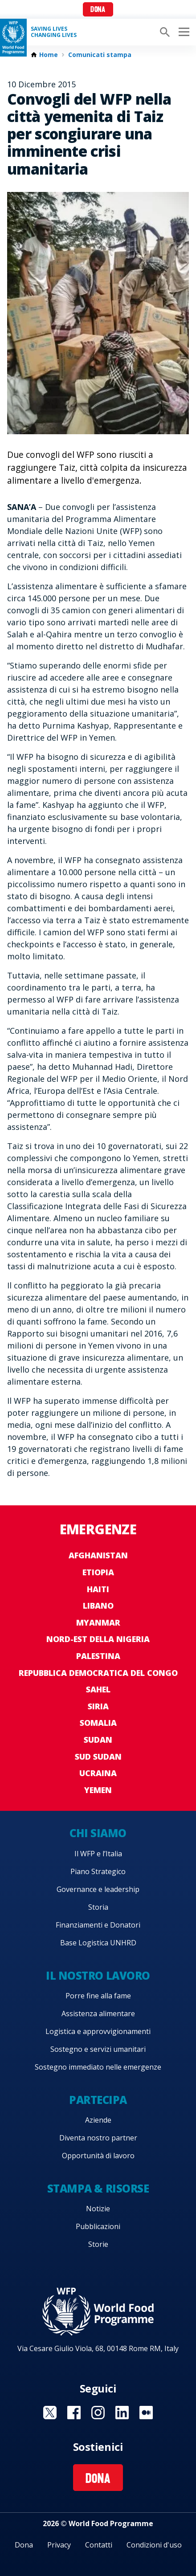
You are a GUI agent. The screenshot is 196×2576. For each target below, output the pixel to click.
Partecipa (98, 2099)
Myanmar (98, 1622)
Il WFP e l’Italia (98, 1854)
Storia (98, 1907)
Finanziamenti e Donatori (98, 1925)
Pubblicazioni (98, 2226)
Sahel (98, 1689)
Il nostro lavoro (98, 1975)
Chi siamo (98, 1833)
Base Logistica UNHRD (98, 1943)
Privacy (59, 2545)
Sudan (98, 1739)
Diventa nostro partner (98, 2138)
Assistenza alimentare (98, 2013)
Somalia (98, 1722)
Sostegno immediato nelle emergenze (98, 2067)
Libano (98, 1605)
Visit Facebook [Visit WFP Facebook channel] (74, 2412)
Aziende (98, 2120)
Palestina (98, 1656)
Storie (98, 2244)
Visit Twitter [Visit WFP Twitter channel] (50, 2412)
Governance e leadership (98, 1889)
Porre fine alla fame (98, 1996)
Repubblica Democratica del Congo (98, 1672)
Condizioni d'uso (154, 2545)
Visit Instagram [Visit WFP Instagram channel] (98, 2412)
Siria (98, 1706)
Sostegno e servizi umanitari (98, 2049)
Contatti (98, 2545)
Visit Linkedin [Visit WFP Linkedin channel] (122, 2412)
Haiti (98, 1589)
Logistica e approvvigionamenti (98, 2031)
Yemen (98, 1790)
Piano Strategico (98, 1871)
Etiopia (98, 1572)
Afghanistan (98, 1555)
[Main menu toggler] (182, 32)
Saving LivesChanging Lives (54, 32)
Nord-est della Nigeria (98, 1639)
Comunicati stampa (99, 55)
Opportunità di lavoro (98, 2155)
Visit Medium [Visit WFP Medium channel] (146, 2412)
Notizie (98, 2208)
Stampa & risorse (98, 2188)
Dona (97, 10)
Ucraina (98, 1773)
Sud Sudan (98, 1756)
